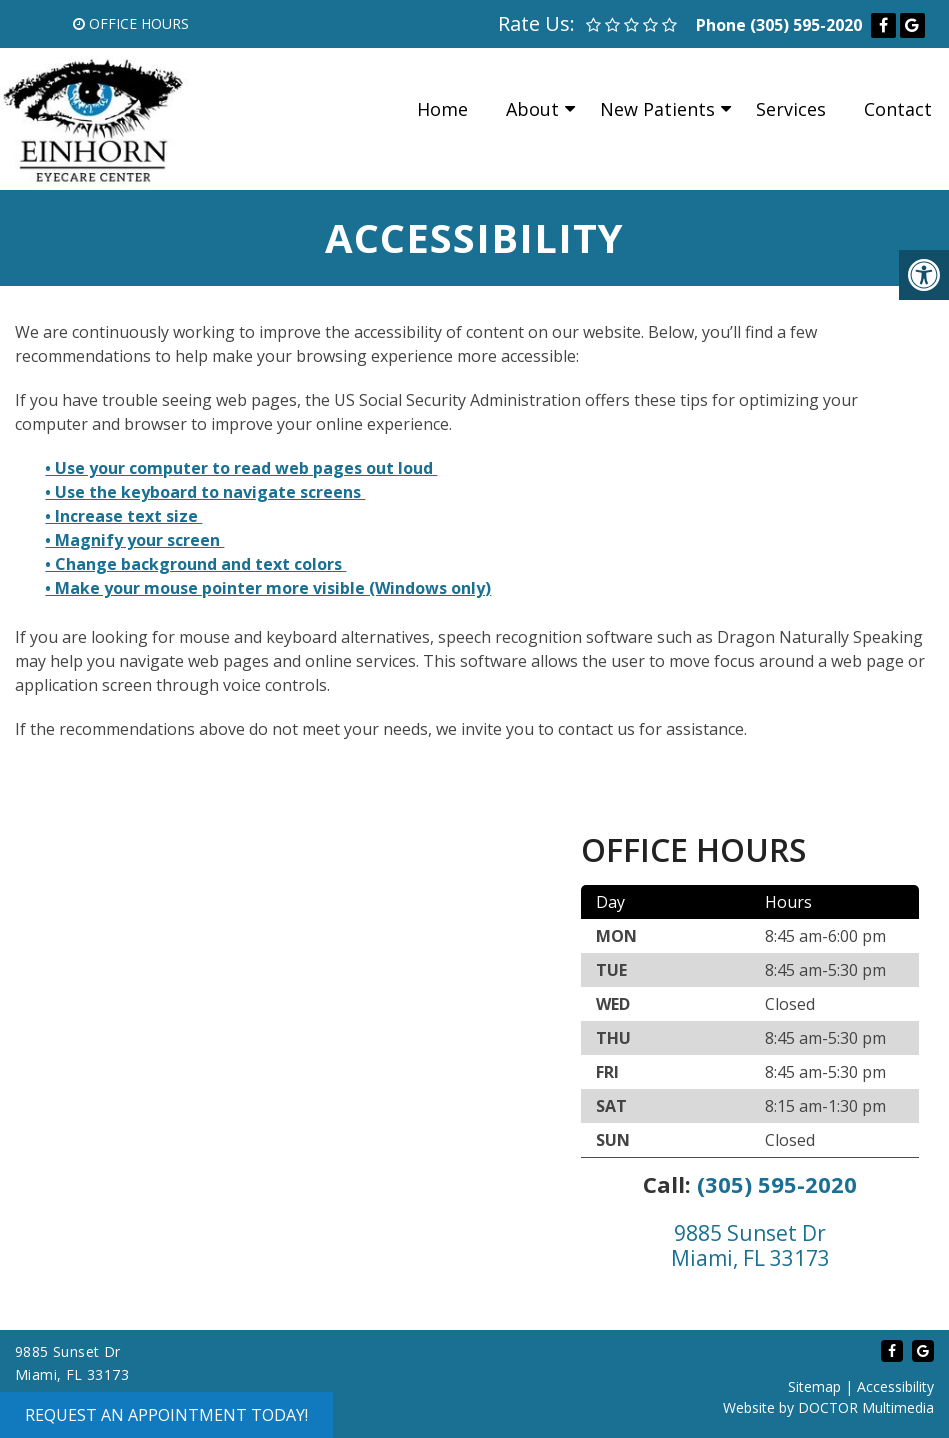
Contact (898, 109)
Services (791, 109)
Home (442, 109)
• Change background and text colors (195, 564)
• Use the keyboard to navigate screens (205, 492)
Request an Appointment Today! (166, 1415)
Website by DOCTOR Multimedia (828, 1407)
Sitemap (814, 1386)
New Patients (657, 109)
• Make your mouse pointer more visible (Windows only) (268, 588)
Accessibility (895, 1386)
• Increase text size (123, 516)
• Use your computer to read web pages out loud (241, 468)
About (532, 109)
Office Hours (131, 23)
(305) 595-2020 (806, 25)
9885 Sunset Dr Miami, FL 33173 (750, 1245)
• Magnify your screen (134, 540)
